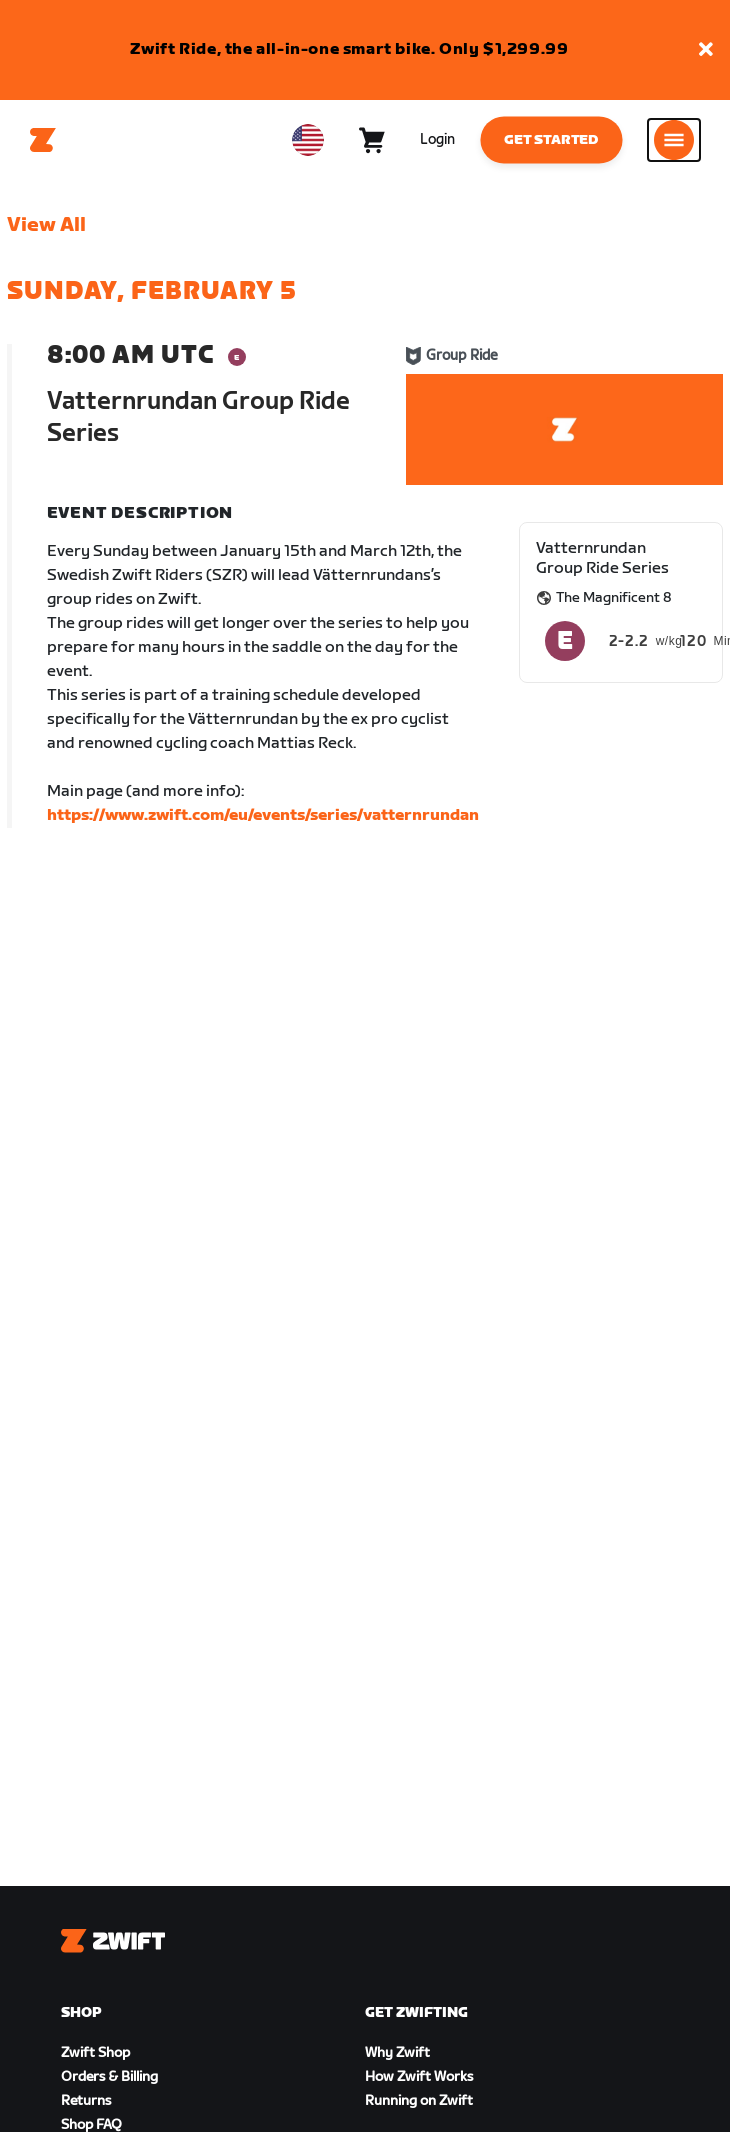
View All (46, 225)
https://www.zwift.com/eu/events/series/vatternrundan (263, 815)
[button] (706, 50)
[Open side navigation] (674, 140)
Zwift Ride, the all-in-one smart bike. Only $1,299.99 (349, 49)
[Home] (43, 140)
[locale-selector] (308, 140)
